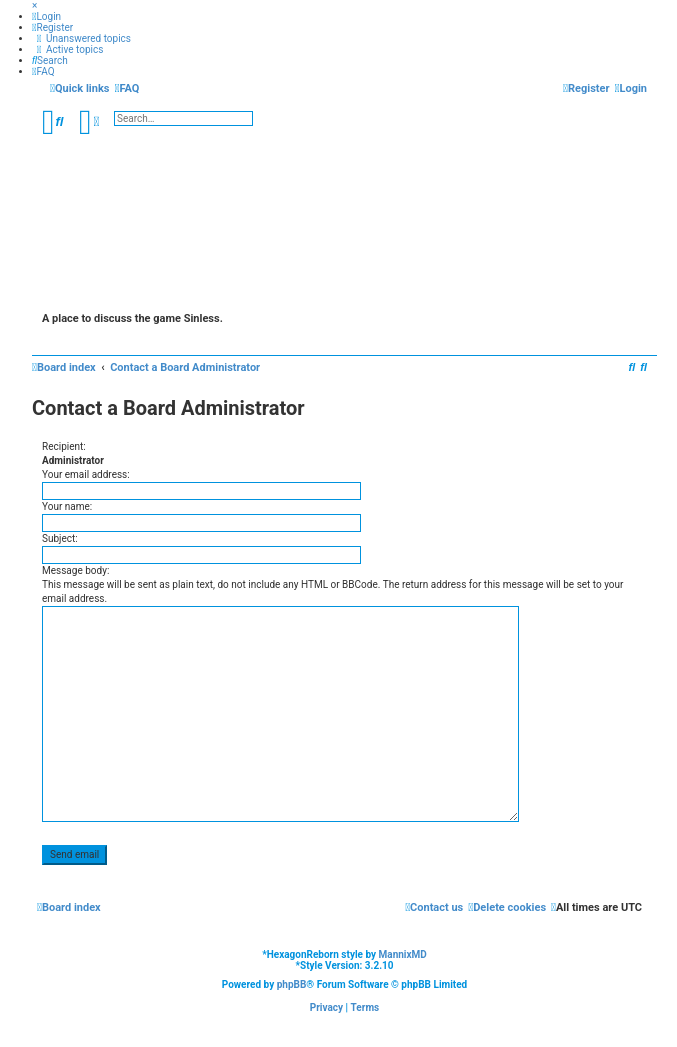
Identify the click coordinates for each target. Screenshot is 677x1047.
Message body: (75, 570)
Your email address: (86, 474)
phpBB (292, 984)
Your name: (67, 506)
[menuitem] (46, 16)
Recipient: (64, 446)
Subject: (60, 538)
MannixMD (403, 954)
